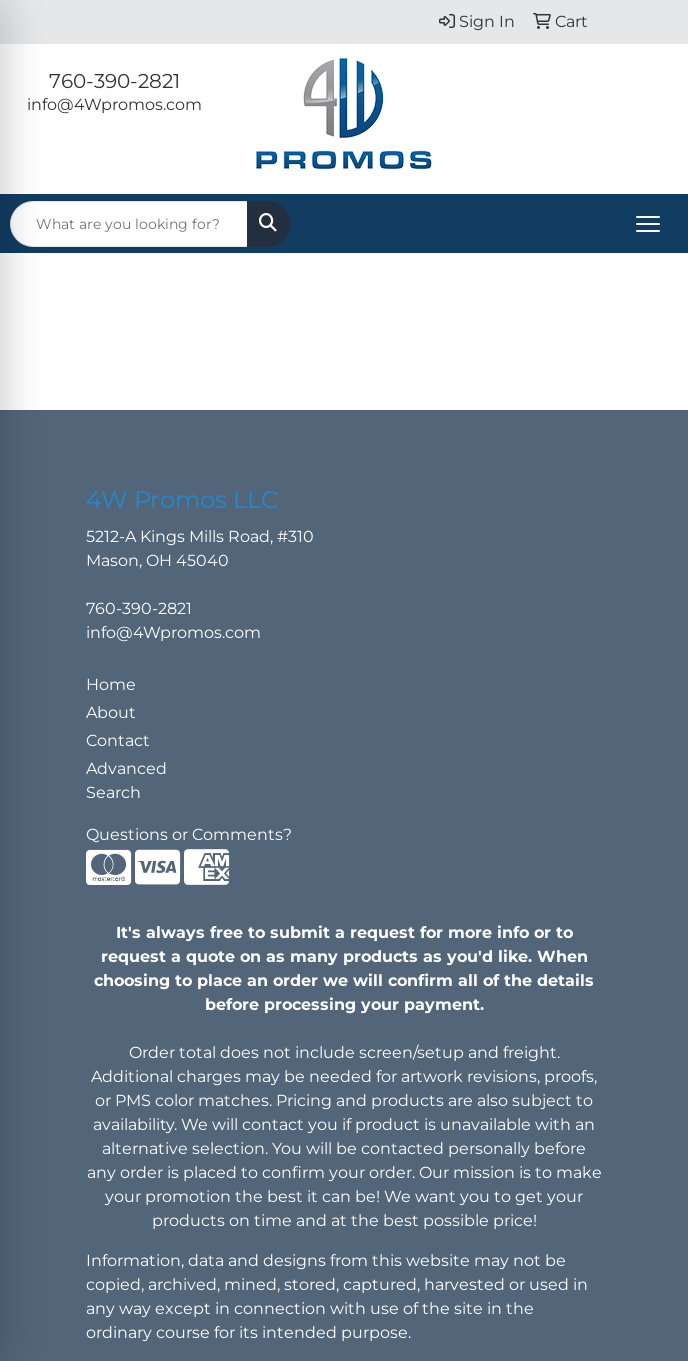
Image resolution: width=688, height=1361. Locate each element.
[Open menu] (648, 224)
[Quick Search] (129, 224)
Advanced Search (126, 780)
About (111, 712)
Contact (118, 740)
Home (111, 684)
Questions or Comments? (189, 834)
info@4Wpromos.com (114, 104)
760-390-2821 (114, 81)
